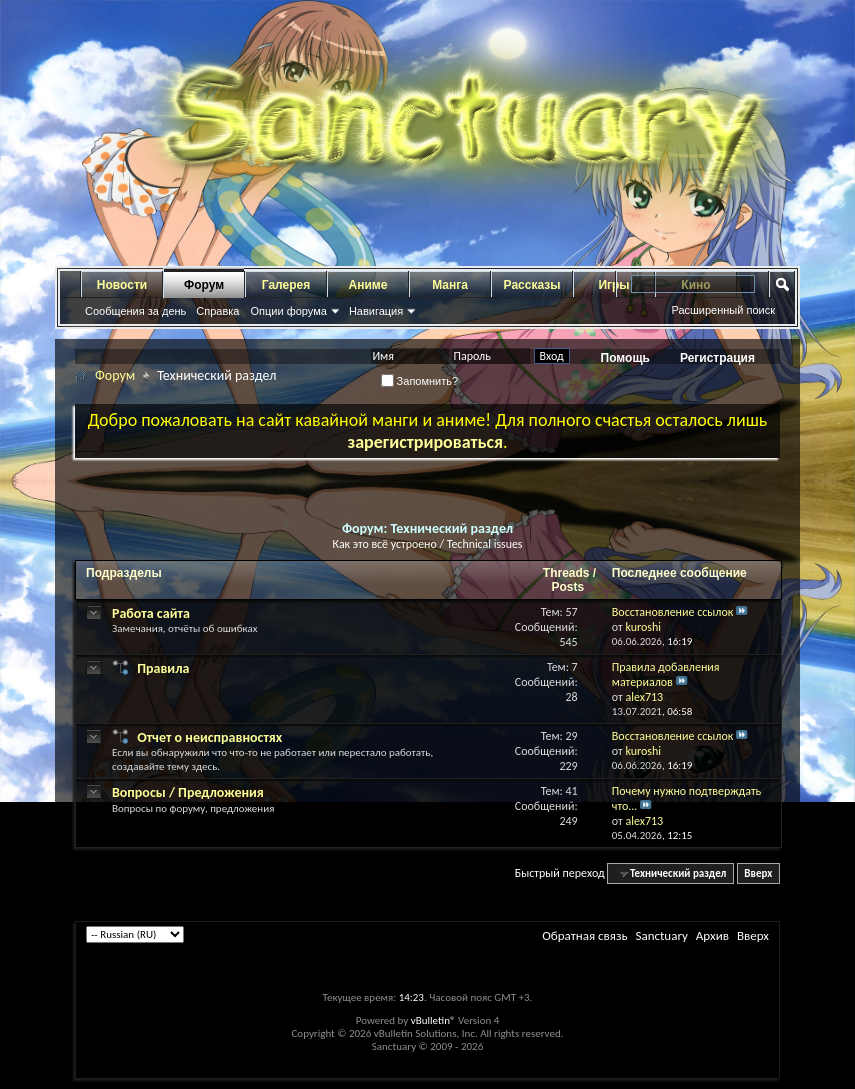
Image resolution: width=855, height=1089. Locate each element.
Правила (163, 668)
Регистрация (717, 358)
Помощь (625, 358)
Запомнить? (420, 381)
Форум (204, 285)
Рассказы (532, 285)
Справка (217, 311)
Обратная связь (584, 935)
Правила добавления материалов (666, 674)
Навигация (376, 311)
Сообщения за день (135, 311)
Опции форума (288, 311)
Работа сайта (151, 613)
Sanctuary (661, 935)
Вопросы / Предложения (188, 792)
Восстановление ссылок (673, 612)
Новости (122, 285)
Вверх (758, 873)
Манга (450, 285)
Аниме (368, 285)
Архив (712, 935)
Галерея (286, 285)
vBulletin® (433, 1020)
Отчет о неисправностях (209, 737)
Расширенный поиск (723, 310)
